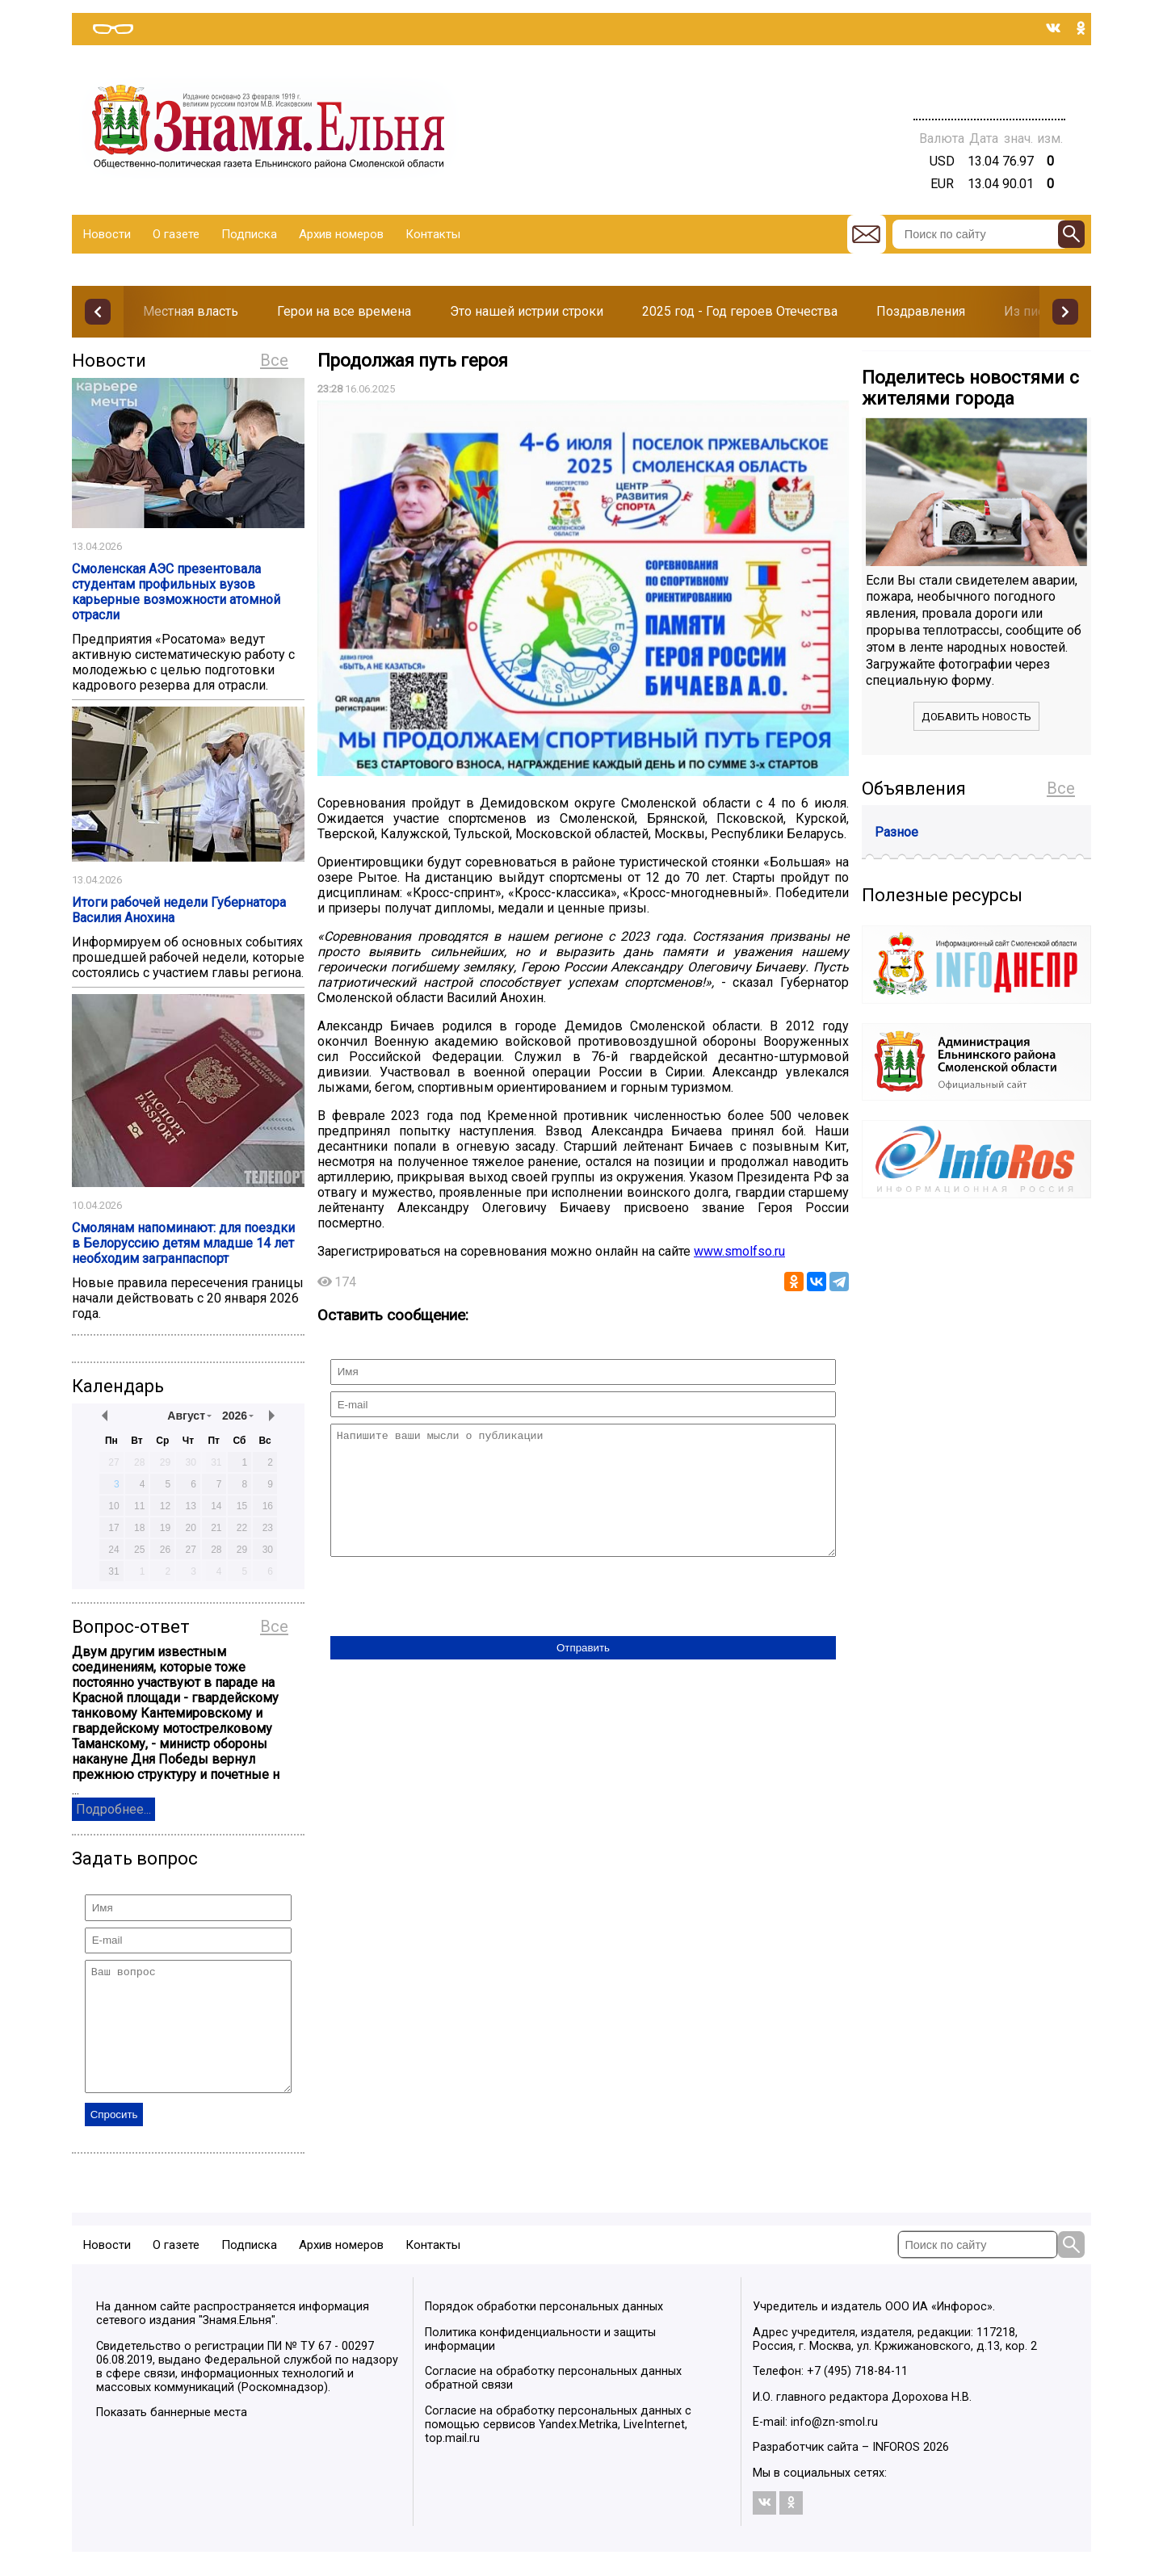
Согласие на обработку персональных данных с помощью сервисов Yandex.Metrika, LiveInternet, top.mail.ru (558, 2448)
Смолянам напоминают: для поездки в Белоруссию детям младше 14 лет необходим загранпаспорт (183, 1243)
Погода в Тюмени (989, 95)
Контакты (432, 234)
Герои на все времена (344, 311)
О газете (176, 234)
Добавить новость (976, 717)
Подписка (249, 234)
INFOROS (896, 2471)
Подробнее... (113, 1809)
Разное (896, 832)
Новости (107, 234)
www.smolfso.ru (739, 1251)
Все (274, 360)
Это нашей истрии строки (526, 311)
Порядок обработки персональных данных (544, 2331)
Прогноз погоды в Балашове (989, 80)
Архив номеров (341, 234)
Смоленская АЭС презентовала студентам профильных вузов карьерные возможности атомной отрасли (176, 592)
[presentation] (453, 1622)
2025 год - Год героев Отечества (740, 311)
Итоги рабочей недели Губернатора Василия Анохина (179, 910)
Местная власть (190, 311)
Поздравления (920, 311)
